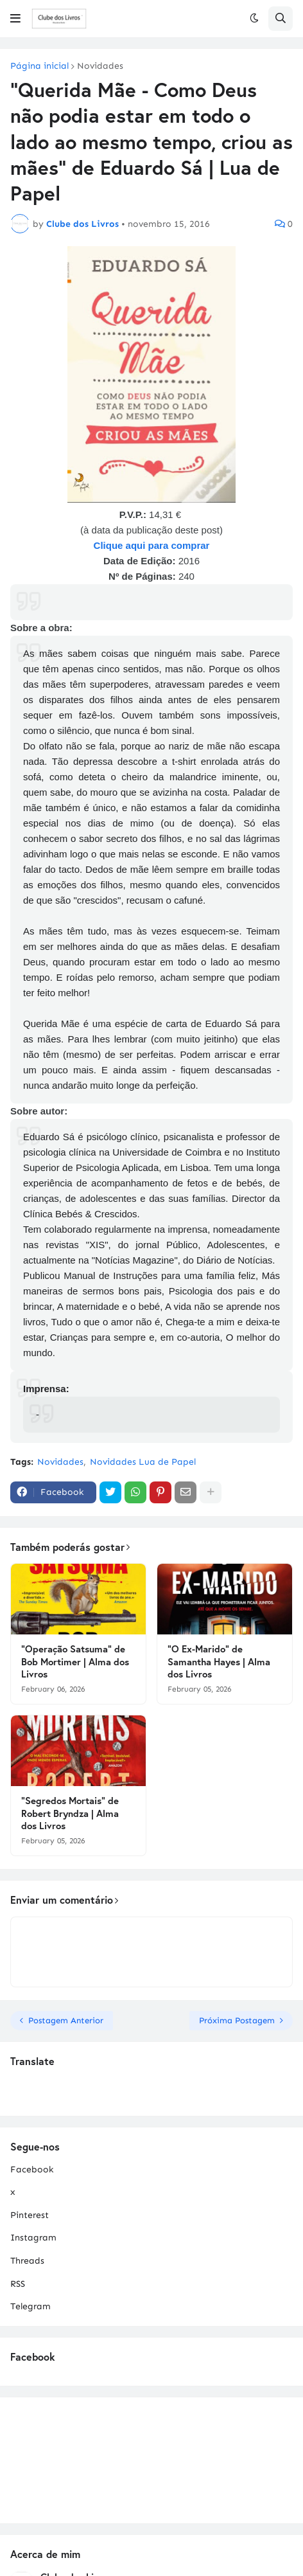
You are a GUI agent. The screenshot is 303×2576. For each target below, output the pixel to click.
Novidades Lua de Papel (143, 1461)
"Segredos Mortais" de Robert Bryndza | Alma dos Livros (70, 1813)
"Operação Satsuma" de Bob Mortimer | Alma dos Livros (75, 1661)
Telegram (30, 2306)
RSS (17, 2283)
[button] (15, 19)
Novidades (100, 66)
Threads (27, 2260)
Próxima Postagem (237, 2020)
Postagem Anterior (65, 2020)
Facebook (31, 2169)
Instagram (33, 2237)
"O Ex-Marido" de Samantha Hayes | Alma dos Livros (219, 1661)
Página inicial (39, 66)
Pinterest (29, 2215)
